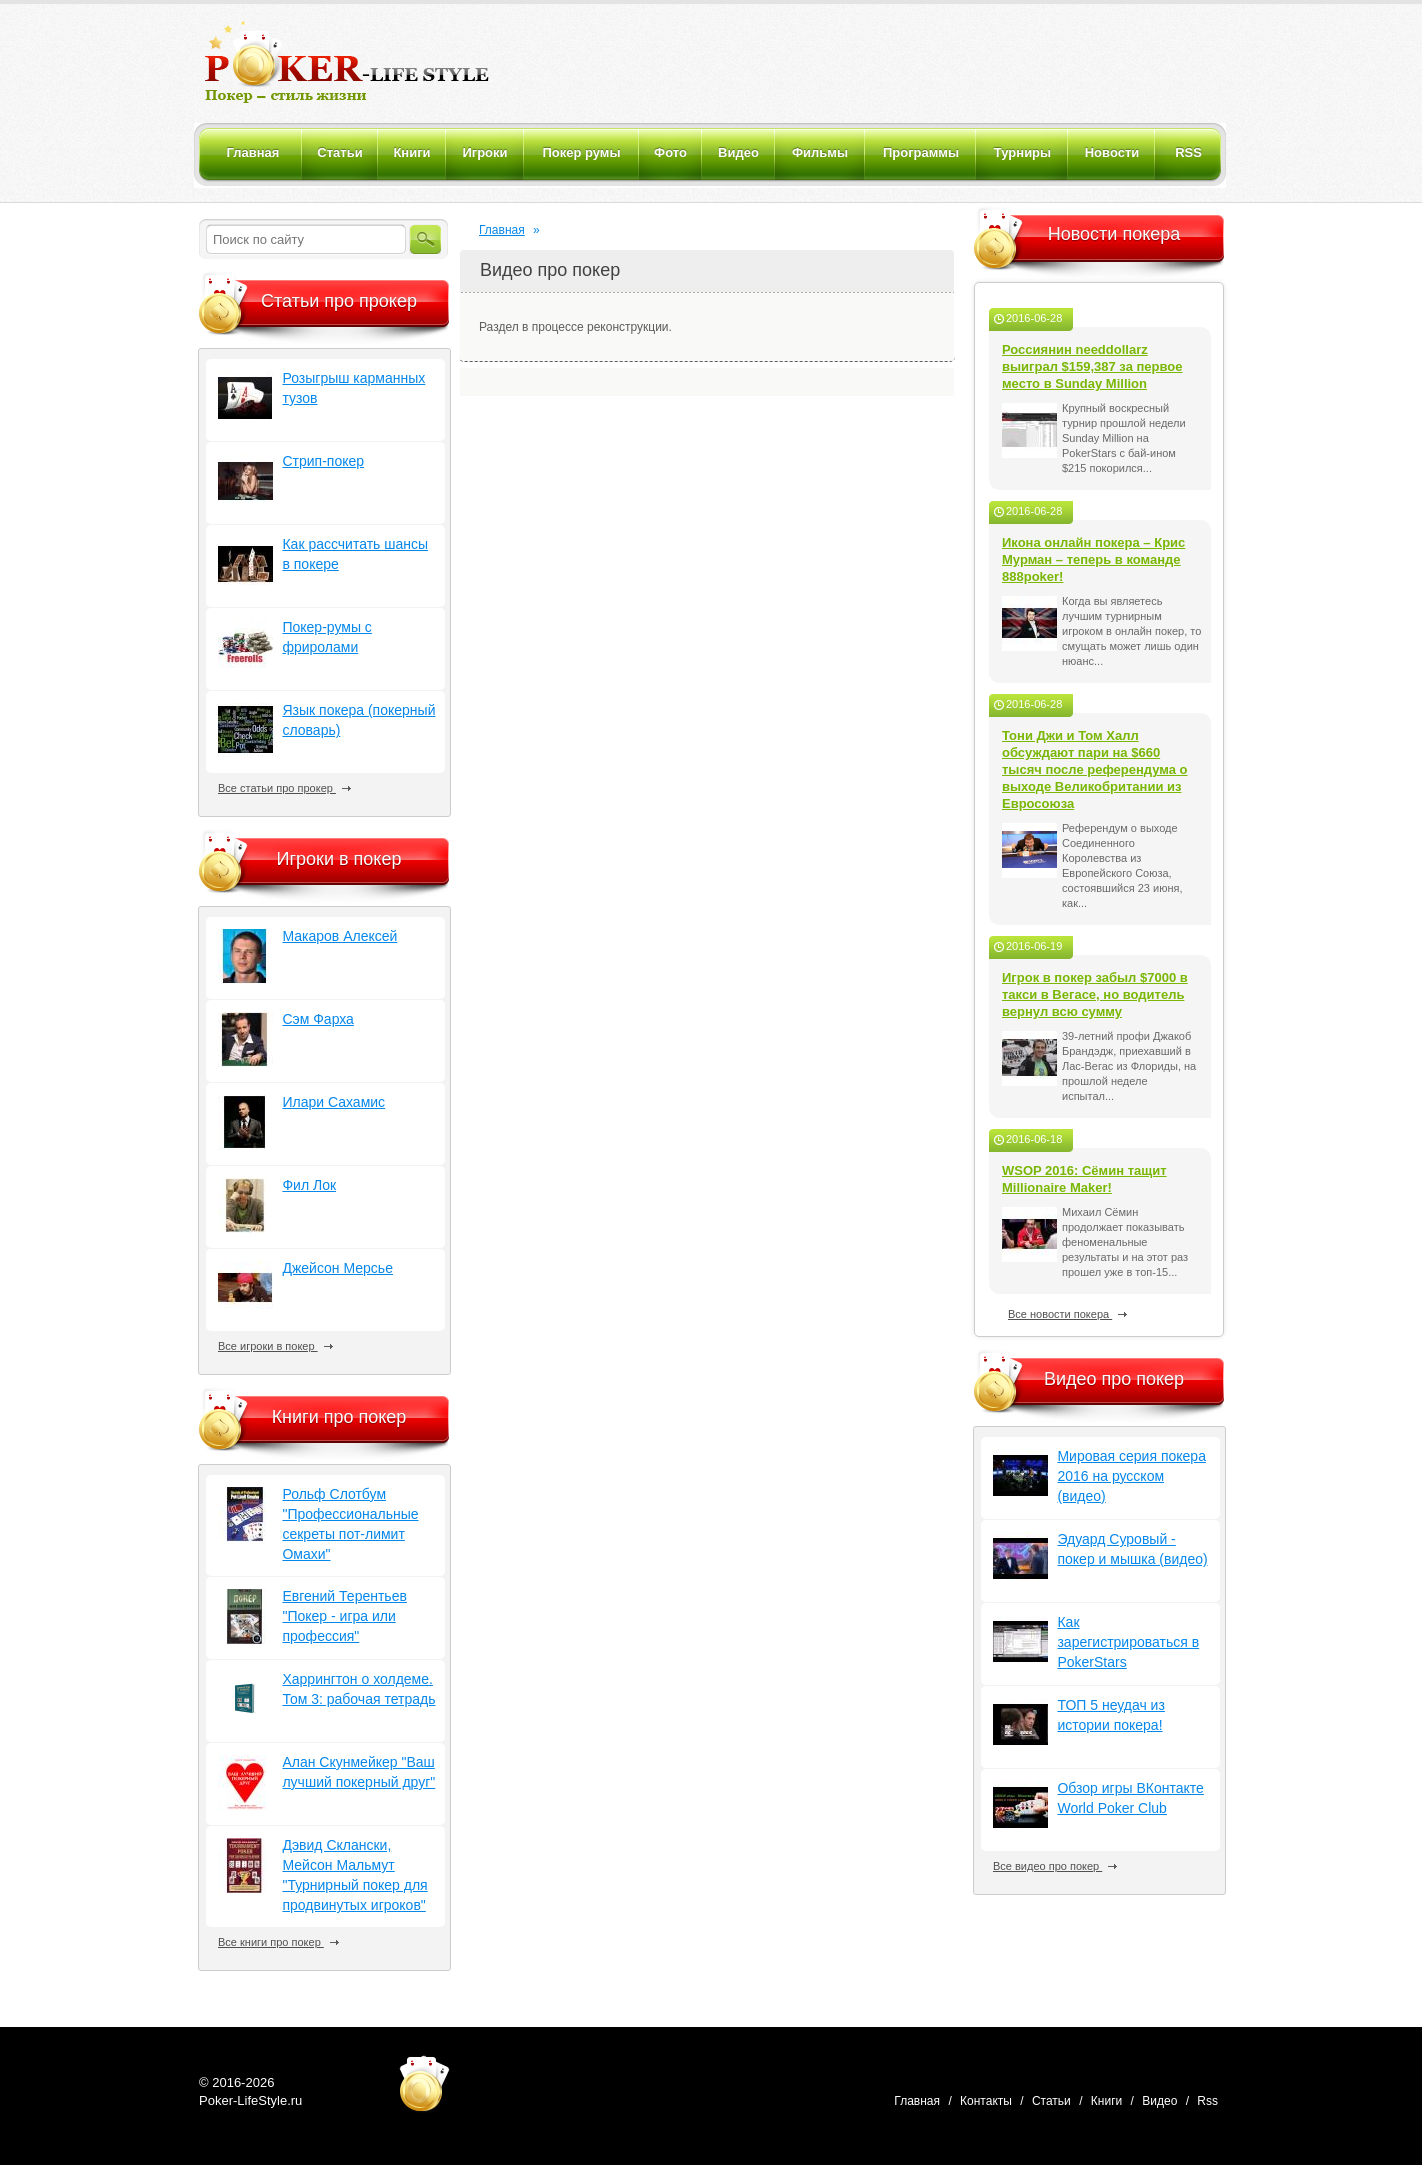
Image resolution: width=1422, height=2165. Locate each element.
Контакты (986, 2101)
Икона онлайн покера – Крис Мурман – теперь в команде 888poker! (1093, 559)
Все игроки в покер (275, 1346)
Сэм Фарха (317, 1019)
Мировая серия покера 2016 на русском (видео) (1131, 1476)
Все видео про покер (1055, 1866)
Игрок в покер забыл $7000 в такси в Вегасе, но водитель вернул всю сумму (1095, 994)
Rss (1207, 2101)
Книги (1106, 2101)
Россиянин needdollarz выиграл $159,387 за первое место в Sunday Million (1092, 366)
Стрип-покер (323, 461)
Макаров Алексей (339, 936)
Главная (502, 230)
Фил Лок (309, 1185)
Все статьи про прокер (284, 788)
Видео (1159, 2101)
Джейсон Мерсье (337, 1268)
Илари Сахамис (333, 1102)
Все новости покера (1067, 1314)
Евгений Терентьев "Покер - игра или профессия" (344, 1616)
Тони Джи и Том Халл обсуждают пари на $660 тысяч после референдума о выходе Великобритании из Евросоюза (1095, 769)
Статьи (1051, 2101)
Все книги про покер (278, 1942)
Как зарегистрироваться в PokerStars (1128, 1642)
